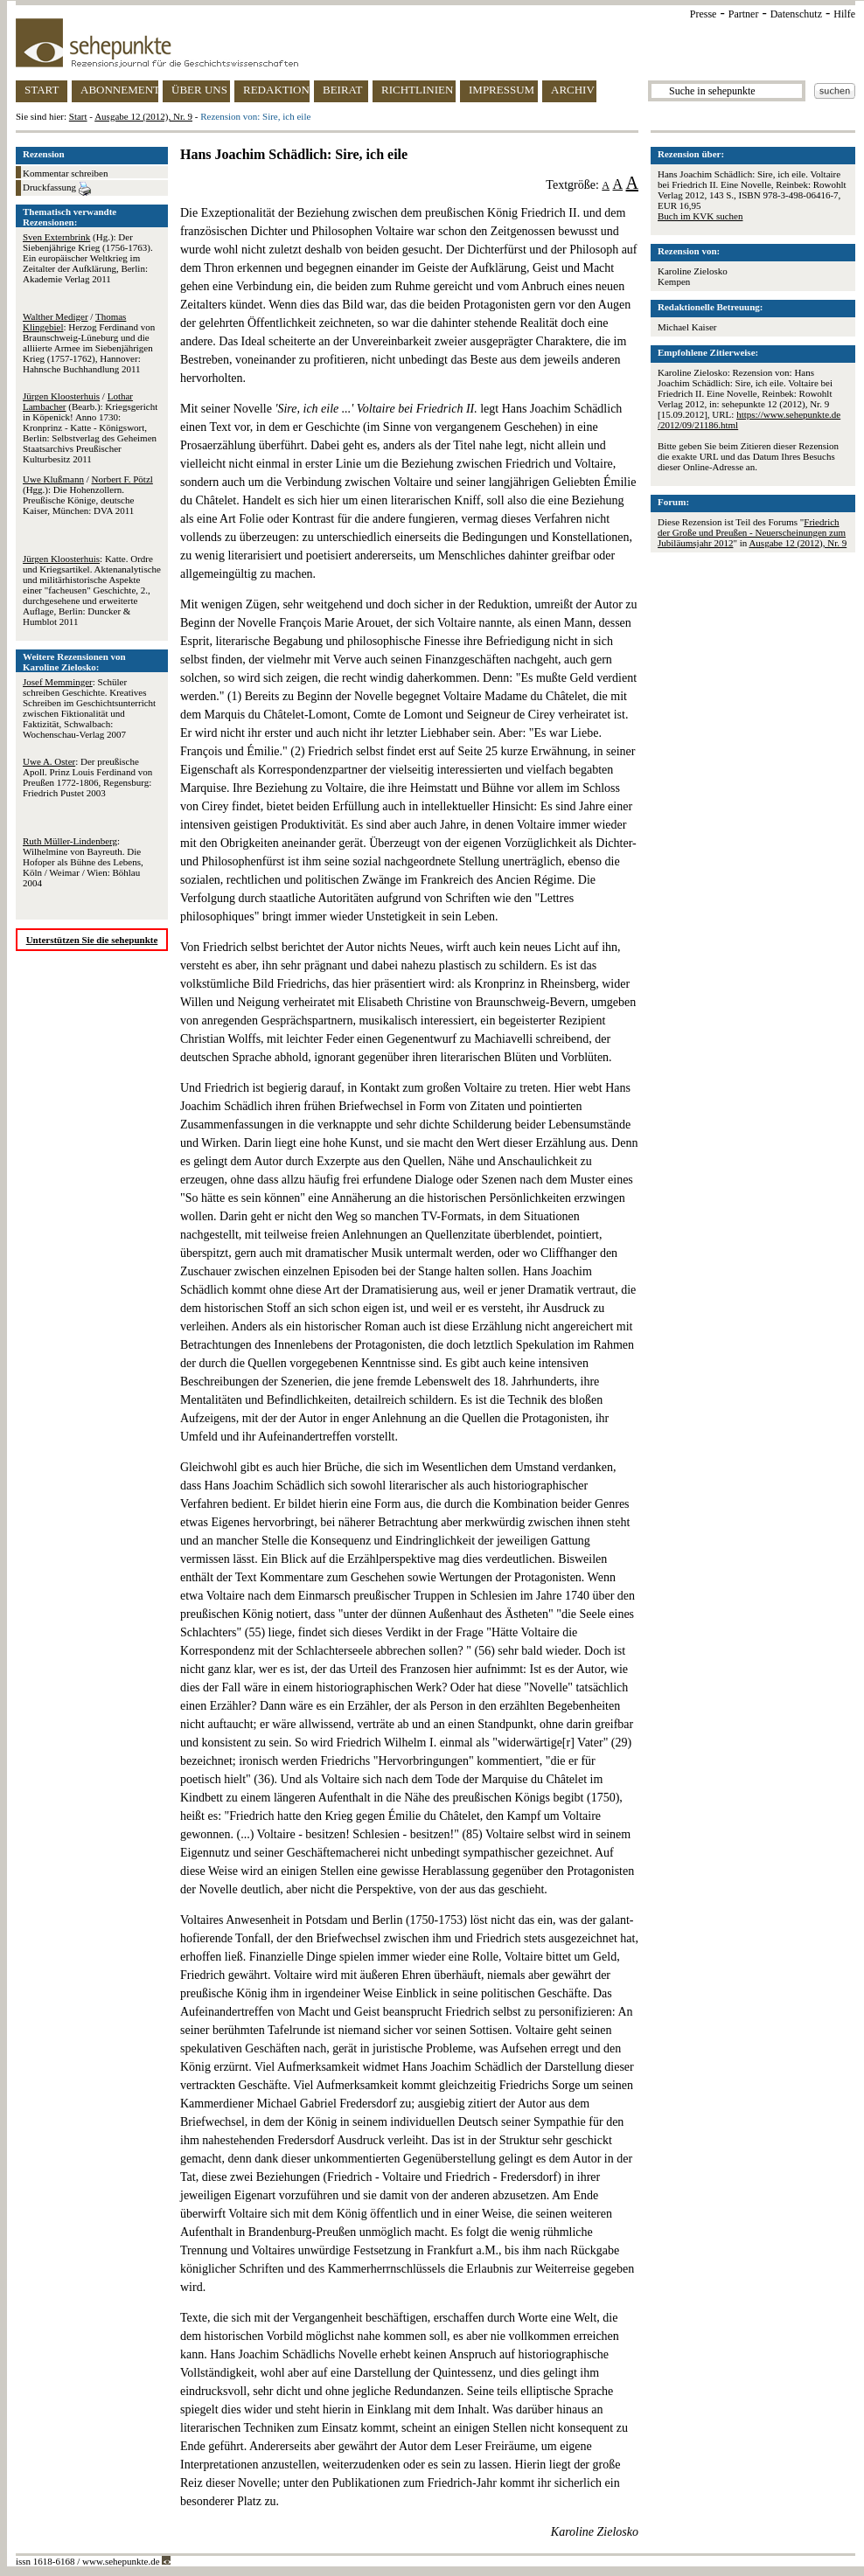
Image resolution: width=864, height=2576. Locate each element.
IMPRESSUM (501, 89)
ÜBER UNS (199, 89)
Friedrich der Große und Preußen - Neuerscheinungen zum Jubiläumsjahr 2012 (752, 532)
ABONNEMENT (119, 89)
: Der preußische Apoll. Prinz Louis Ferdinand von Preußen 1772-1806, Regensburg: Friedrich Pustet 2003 (87, 777)
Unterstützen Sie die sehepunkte (92, 939)
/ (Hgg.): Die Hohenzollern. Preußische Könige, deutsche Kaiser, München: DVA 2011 (88, 495)
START (41, 89)
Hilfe (844, 14)
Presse (703, 14)
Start (78, 116)
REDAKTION (276, 89)
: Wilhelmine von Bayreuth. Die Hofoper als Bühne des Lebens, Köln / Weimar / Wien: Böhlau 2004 (83, 862)
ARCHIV (573, 89)
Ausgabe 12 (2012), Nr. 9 (143, 116)
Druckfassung (57, 189)
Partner (743, 14)
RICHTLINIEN (417, 89)
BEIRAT (343, 89)
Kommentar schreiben (65, 173)
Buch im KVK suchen (700, 216)
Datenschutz (796, 14)
